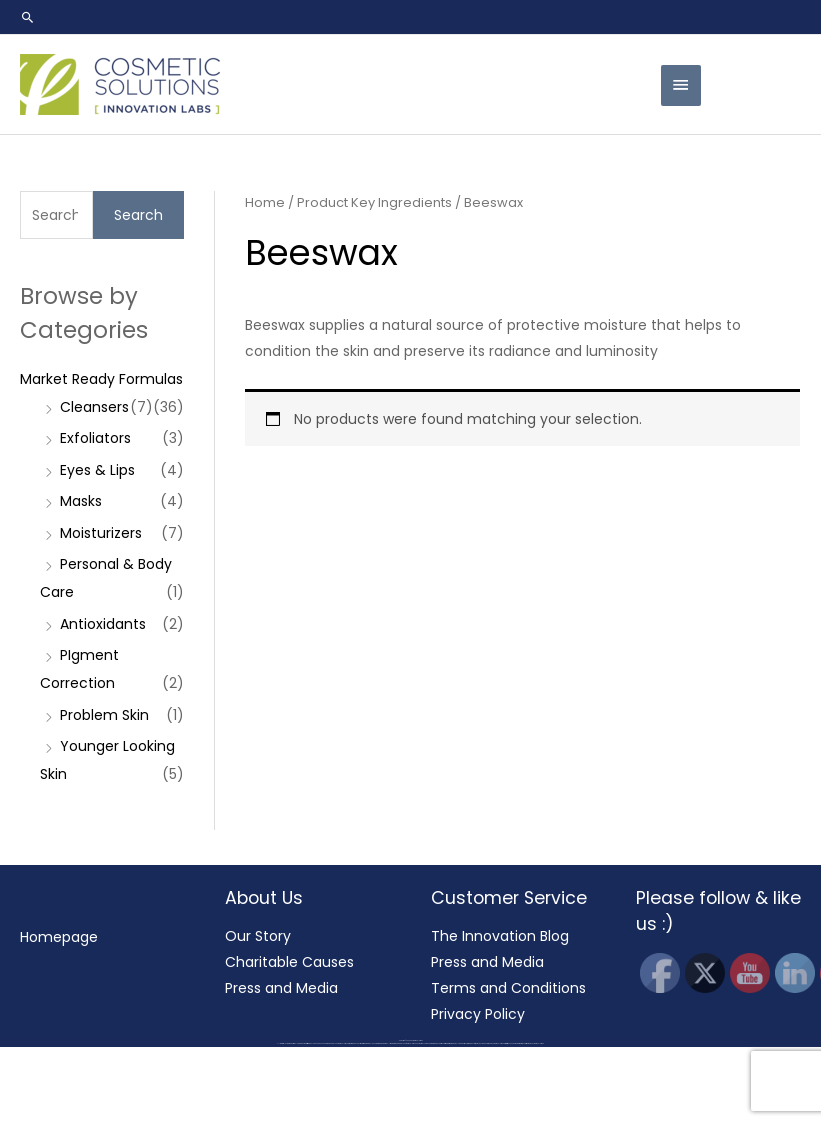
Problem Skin (104, 715)
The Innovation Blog (500, 936)
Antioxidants (103, 624)
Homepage (58, 937)
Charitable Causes (289, 963)
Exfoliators (95, 438)
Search (138, 215)
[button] (28, 17)
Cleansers (94, 407)
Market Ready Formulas (101, 379)
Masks (81, 501)
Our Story (257, 936)
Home (265, 202)
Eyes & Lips (97, 470)
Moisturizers (101, 533)
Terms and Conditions (507, 990)
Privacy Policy (478, 1017)
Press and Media (281, 990)
